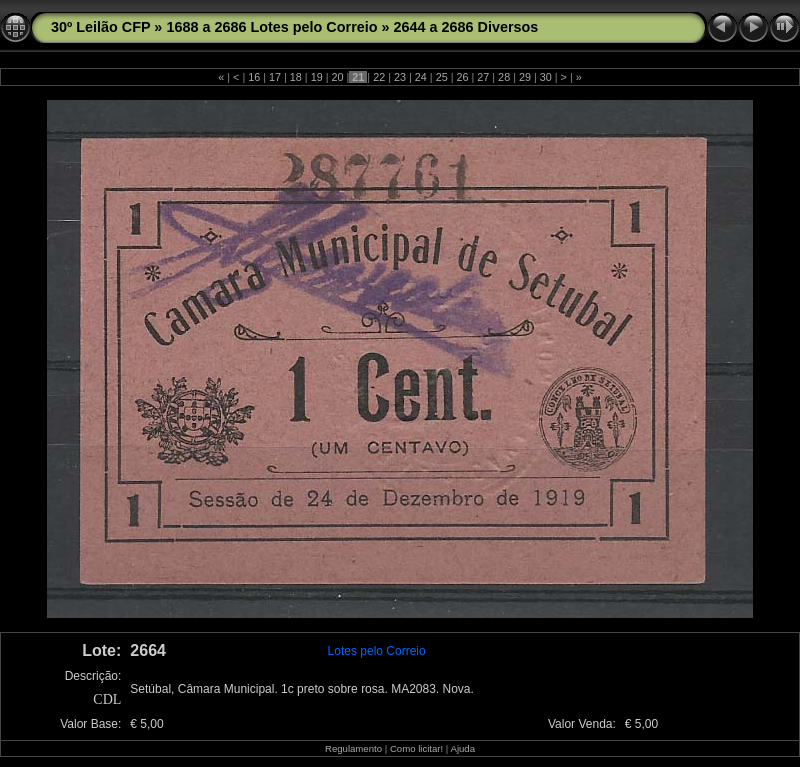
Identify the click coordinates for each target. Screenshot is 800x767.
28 (504, 77)
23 (400, 77)
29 (525, 77)
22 (379, 77)
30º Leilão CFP (100, 27)
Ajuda (462, 748)
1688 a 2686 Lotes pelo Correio (271, 27)
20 (338, 77)
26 (462, 77)
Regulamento (353, 748)
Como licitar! (416, 748)
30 (546, 77)
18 (296, 77)
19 (317, 77)
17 (275, 77)
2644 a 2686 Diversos (466, 27)
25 (442, 77)
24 (421, 77)
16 (254, 77)
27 (483, 77)
